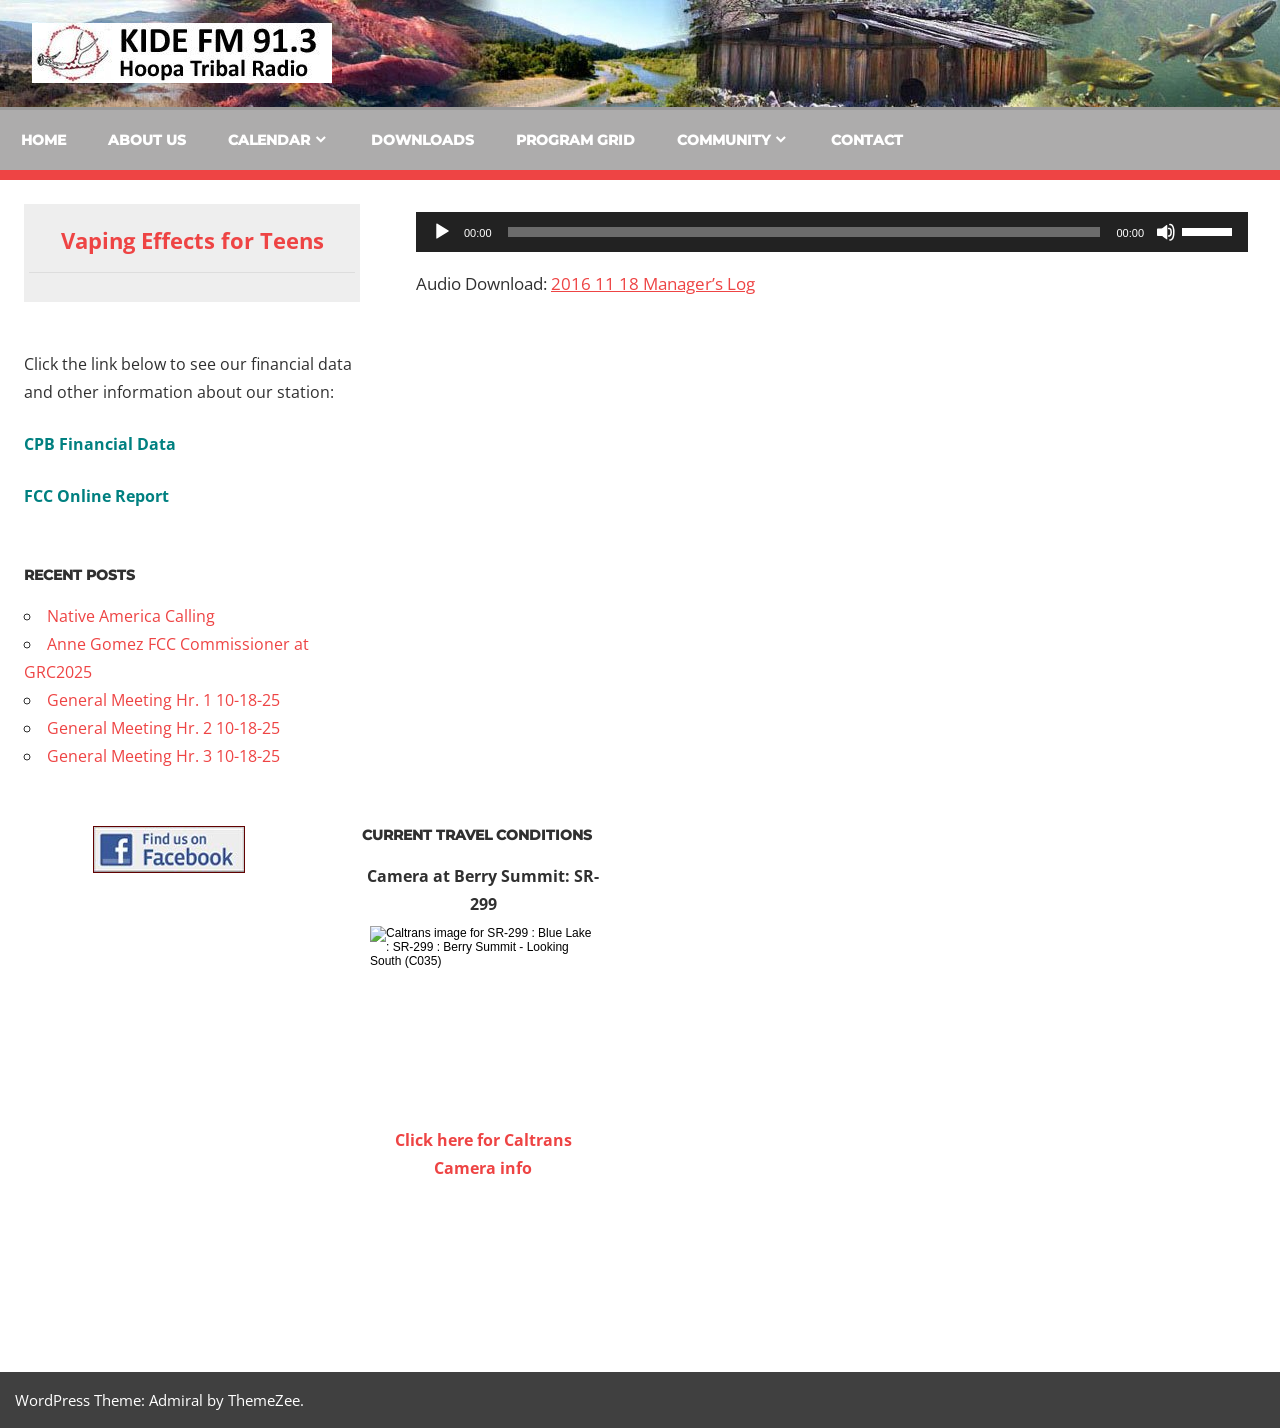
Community (723, 140)
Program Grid (575, 140)
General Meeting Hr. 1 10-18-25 (163, 700)
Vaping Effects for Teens (192, 240)
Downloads (422, 140)
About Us (147, 140)
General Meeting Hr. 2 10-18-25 (163, 728)
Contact (867, 140)
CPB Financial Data (100, 444)
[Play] (442, 232)
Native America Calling (131, 616)
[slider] (804, 232)
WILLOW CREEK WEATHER (483, 1257)
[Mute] (1166, 232)
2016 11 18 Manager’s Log (653, 283)
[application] (832, 232)
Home (43, 140)
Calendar (269, 140)
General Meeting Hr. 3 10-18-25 (163, 756)
